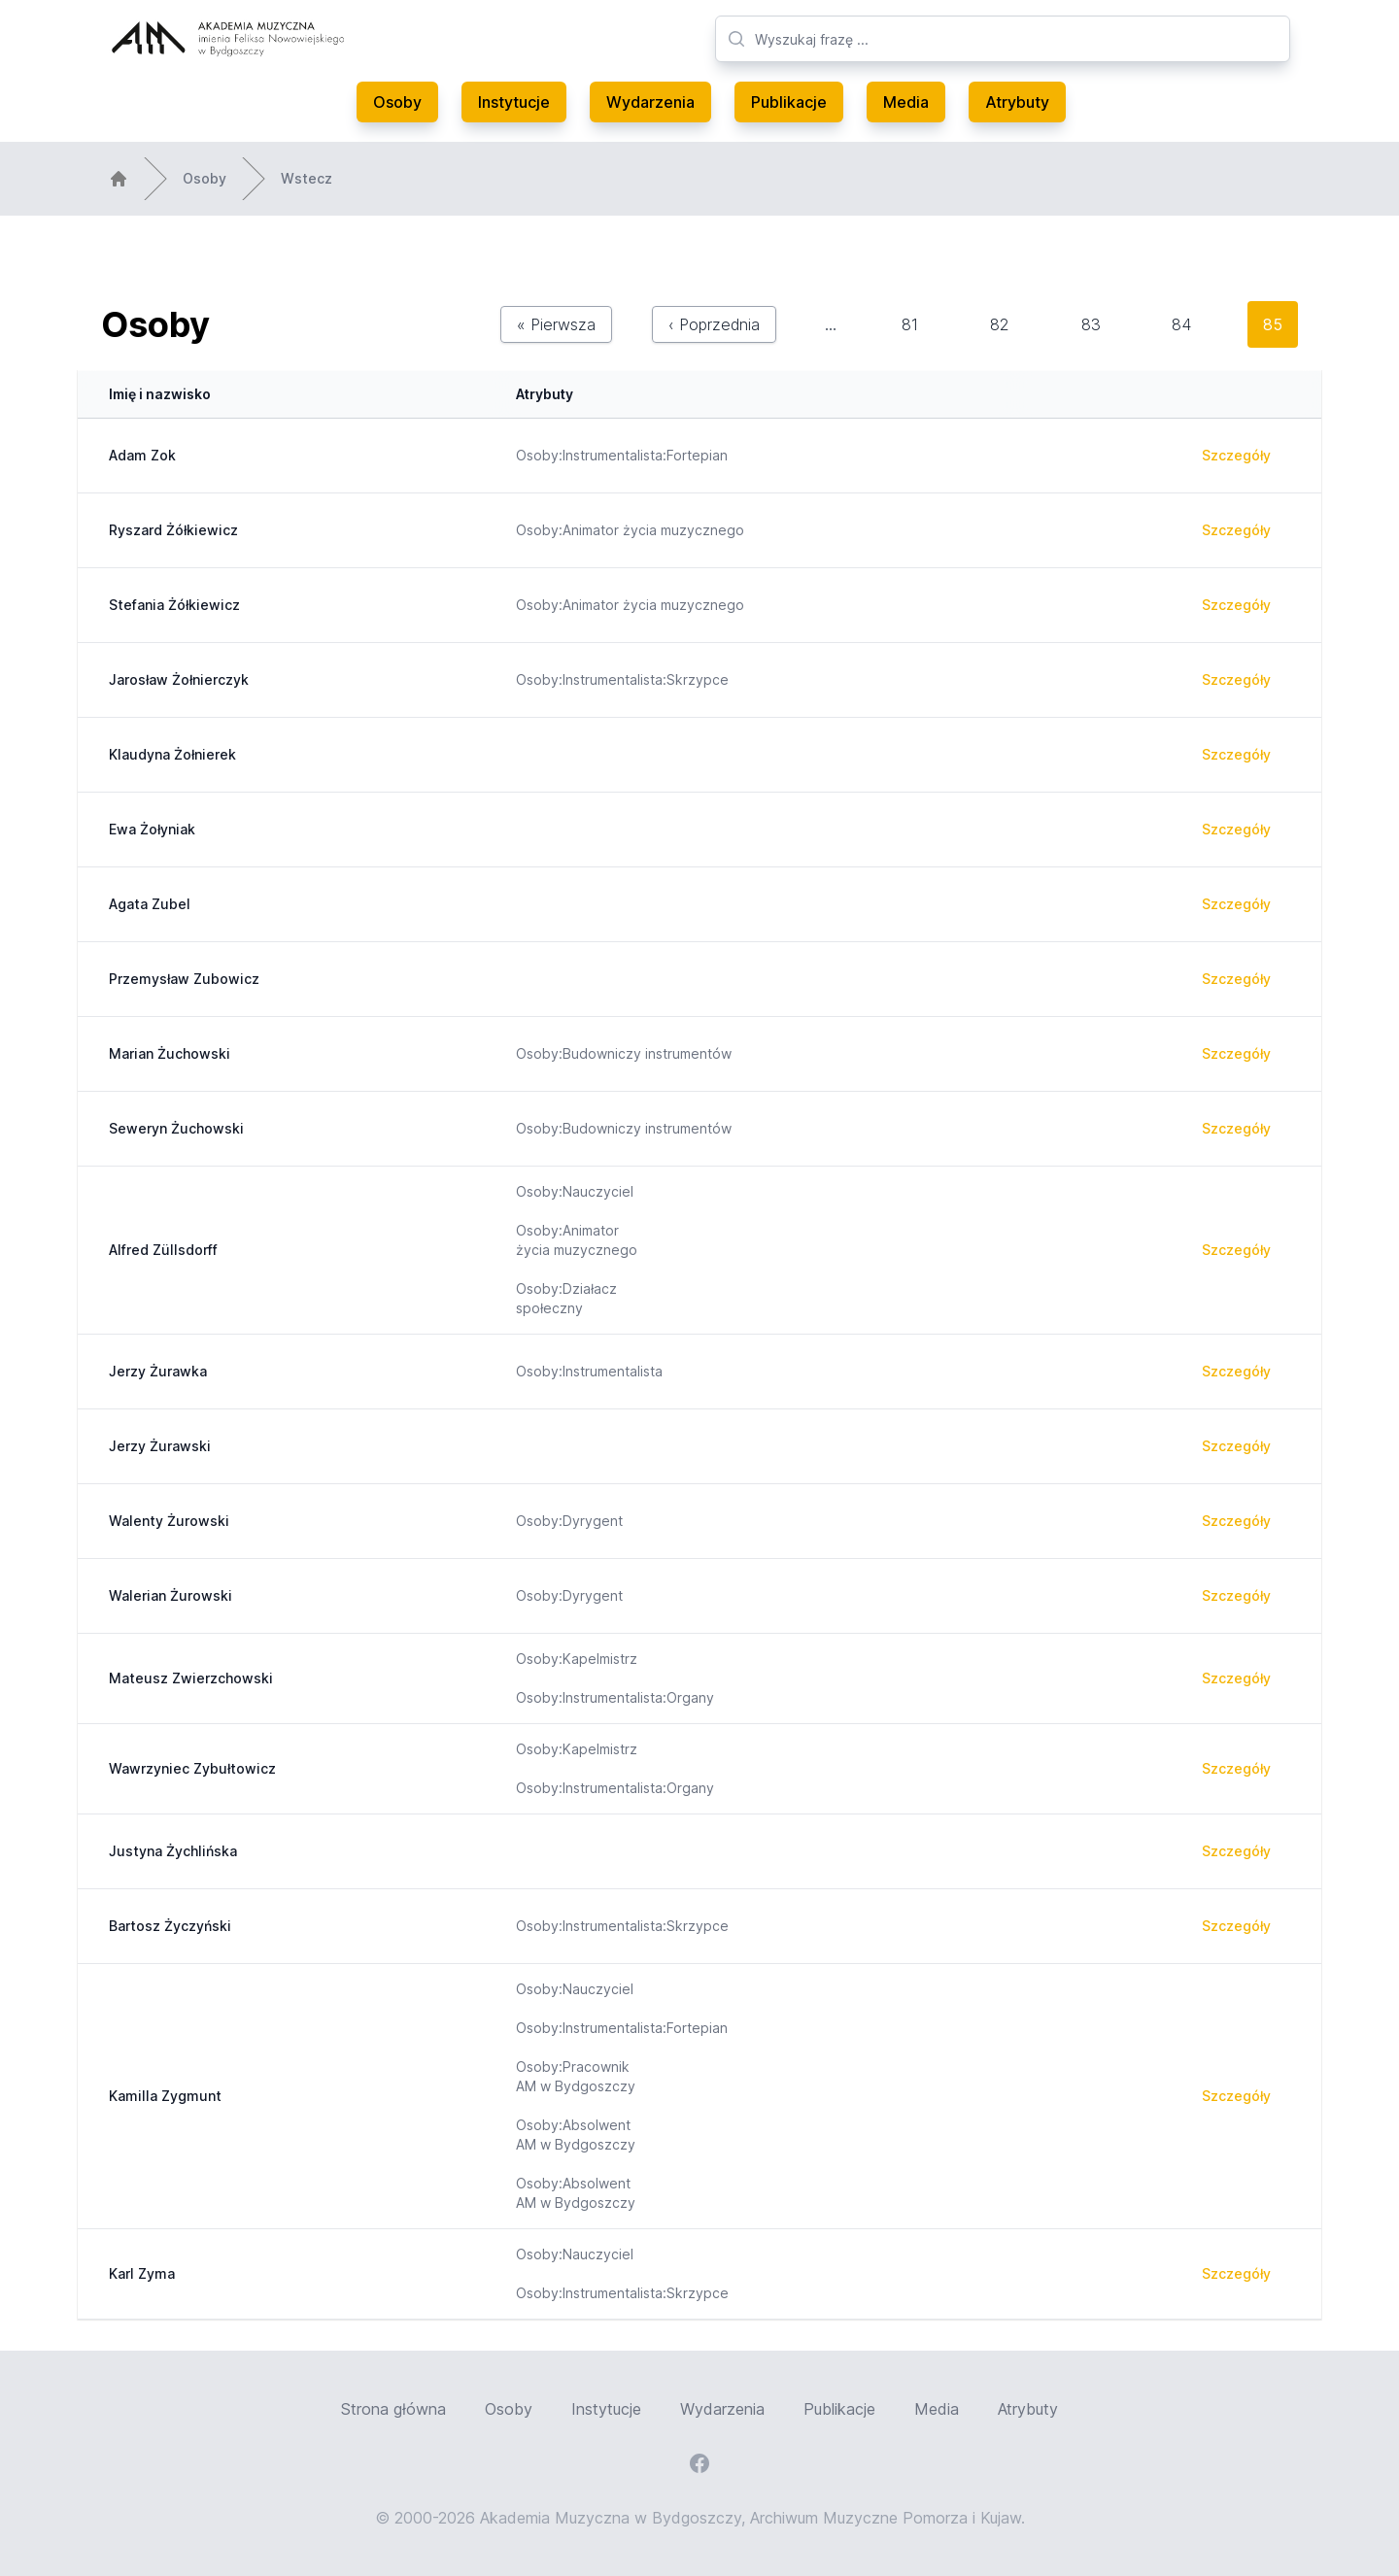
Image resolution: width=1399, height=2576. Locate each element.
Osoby (397, 102)
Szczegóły (1236, 455)
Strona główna (393, 2409)
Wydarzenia (650, 102)
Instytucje (514, 102)
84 (1181, 324)
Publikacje (789, 102)
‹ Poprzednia (714, 324)
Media (906, 102)
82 (999, 324)
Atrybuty (1017, 102)
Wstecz (306, 178)
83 (1091, 324)
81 (910, 324)
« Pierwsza (556, 324)
